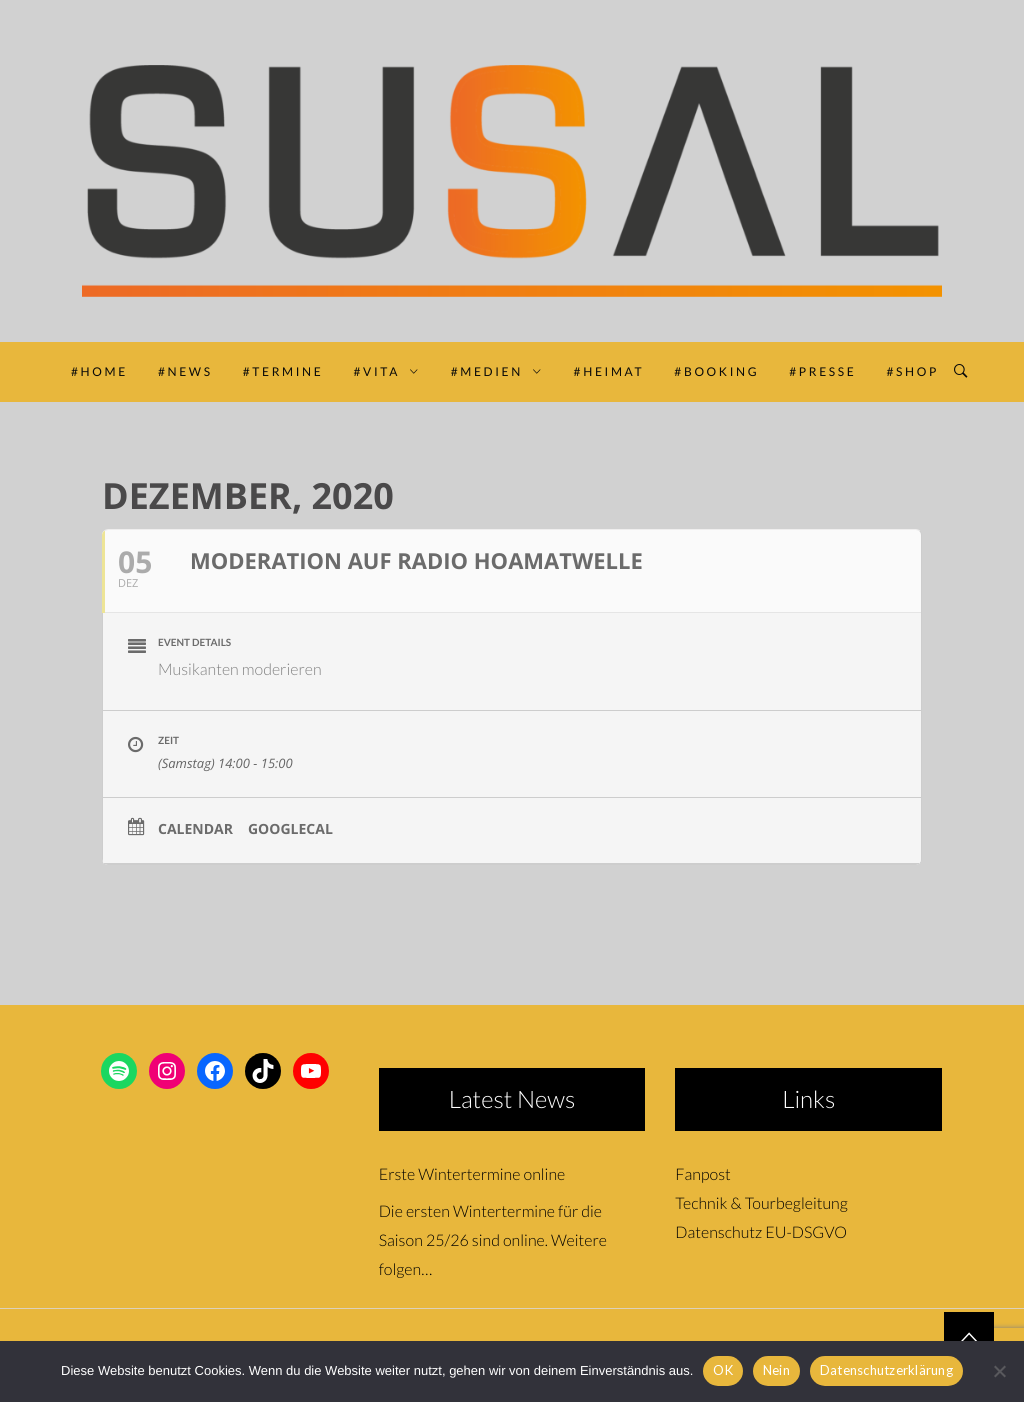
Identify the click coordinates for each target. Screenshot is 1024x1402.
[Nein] (999, 1371)
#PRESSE (822, 371)
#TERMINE (283, 371)
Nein (776, 1370)
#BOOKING (716, 371)
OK (723, 1370)
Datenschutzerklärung (886, 1370)
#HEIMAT (609, 371)
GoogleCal (290, 830)
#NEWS (185, 371)
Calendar (195, 830)
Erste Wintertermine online (472, 1174)
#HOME (99, 371)
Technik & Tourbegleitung (761, 1203)
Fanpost (702, 1174)
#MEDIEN (497, 371)
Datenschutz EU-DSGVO (761, 1232)
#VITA (386, 371)
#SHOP (912, 371)
